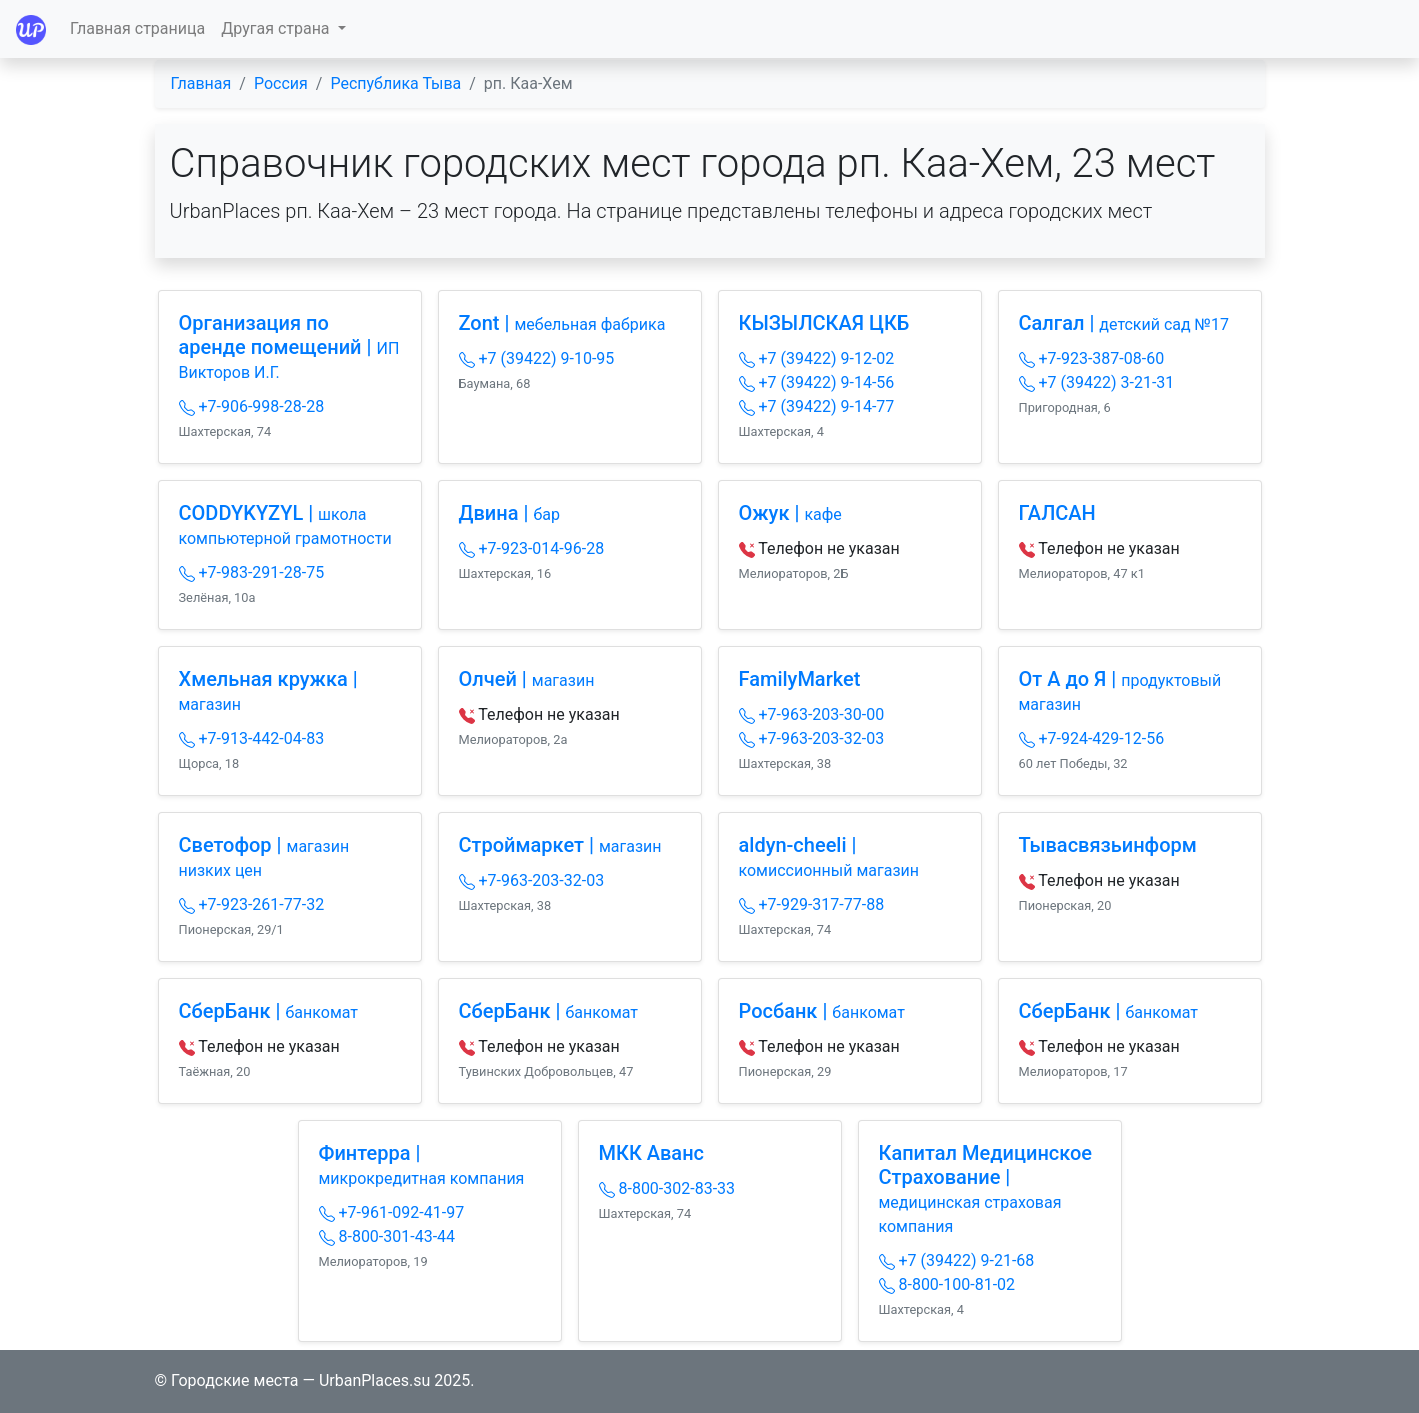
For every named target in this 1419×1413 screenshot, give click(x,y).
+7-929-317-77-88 (812, 904)
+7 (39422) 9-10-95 (537, 358)
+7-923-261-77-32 (252, 904)
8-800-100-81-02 (947, 1284)
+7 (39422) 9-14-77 (817, 406)
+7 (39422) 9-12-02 (817, 358)
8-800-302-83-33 (667, 1188)
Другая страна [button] (277, 28)
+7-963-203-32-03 (812, 738)
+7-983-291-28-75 (252, 572)
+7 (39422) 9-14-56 (817, 382)
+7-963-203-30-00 (812, 714)
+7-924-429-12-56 (1092, 738)
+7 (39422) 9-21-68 (957, 1260)
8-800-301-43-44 (387, 1236)
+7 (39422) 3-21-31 (1097, 382)
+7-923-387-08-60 (1092, 358)
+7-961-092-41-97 (392, 1212)
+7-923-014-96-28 (532, 548)
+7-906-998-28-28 (252, 406)
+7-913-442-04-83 (252, 738)
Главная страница (137, 28)
